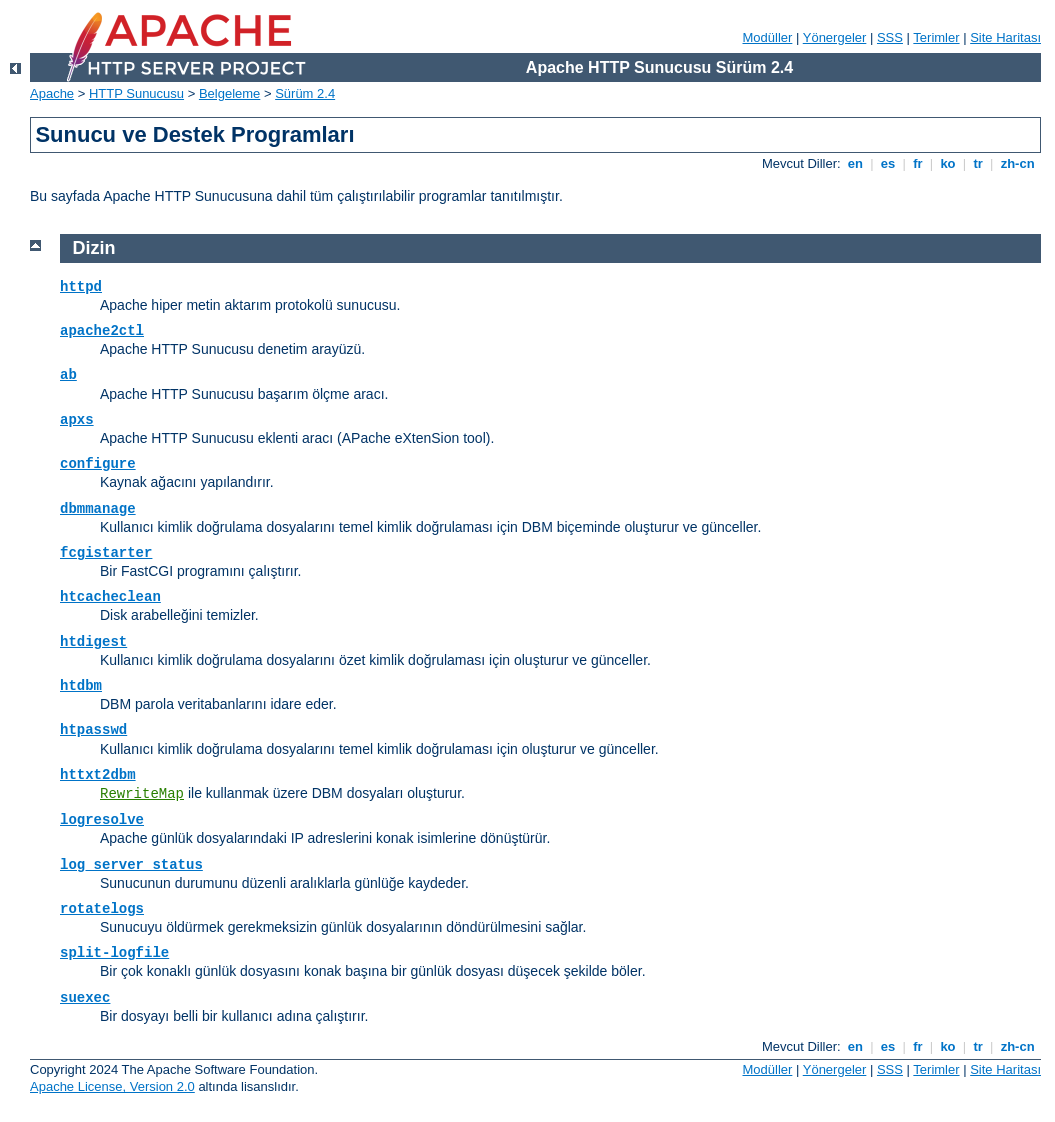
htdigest (93, 642)
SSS (890, 37)
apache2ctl (102, 331)
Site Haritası (1005, 37)
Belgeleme (229, 93)
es (888, 163)
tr (978, 163)
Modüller (768, 37)
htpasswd (93, 730)
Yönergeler (835, 37)
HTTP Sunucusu (136, 93)
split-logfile (114, 953)
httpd (81, 287)
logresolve (102, 820)
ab (68, 375)
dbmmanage (98, 509)
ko (948, 163)
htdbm (81, 686)
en (855, 163)
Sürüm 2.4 (305, 93)
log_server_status (131, 865)
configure (98, 464)
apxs (77, 420)
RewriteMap (142, 794)
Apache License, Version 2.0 (112, 1086)
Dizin (94, 248)
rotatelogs (102, 909)
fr (918, 163)
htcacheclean (110, 597)
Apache (52, 93)
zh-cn (1017, 163)
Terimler (936, 37)
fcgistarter (106, 553)
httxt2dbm (98, 775)
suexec (85, 998)
